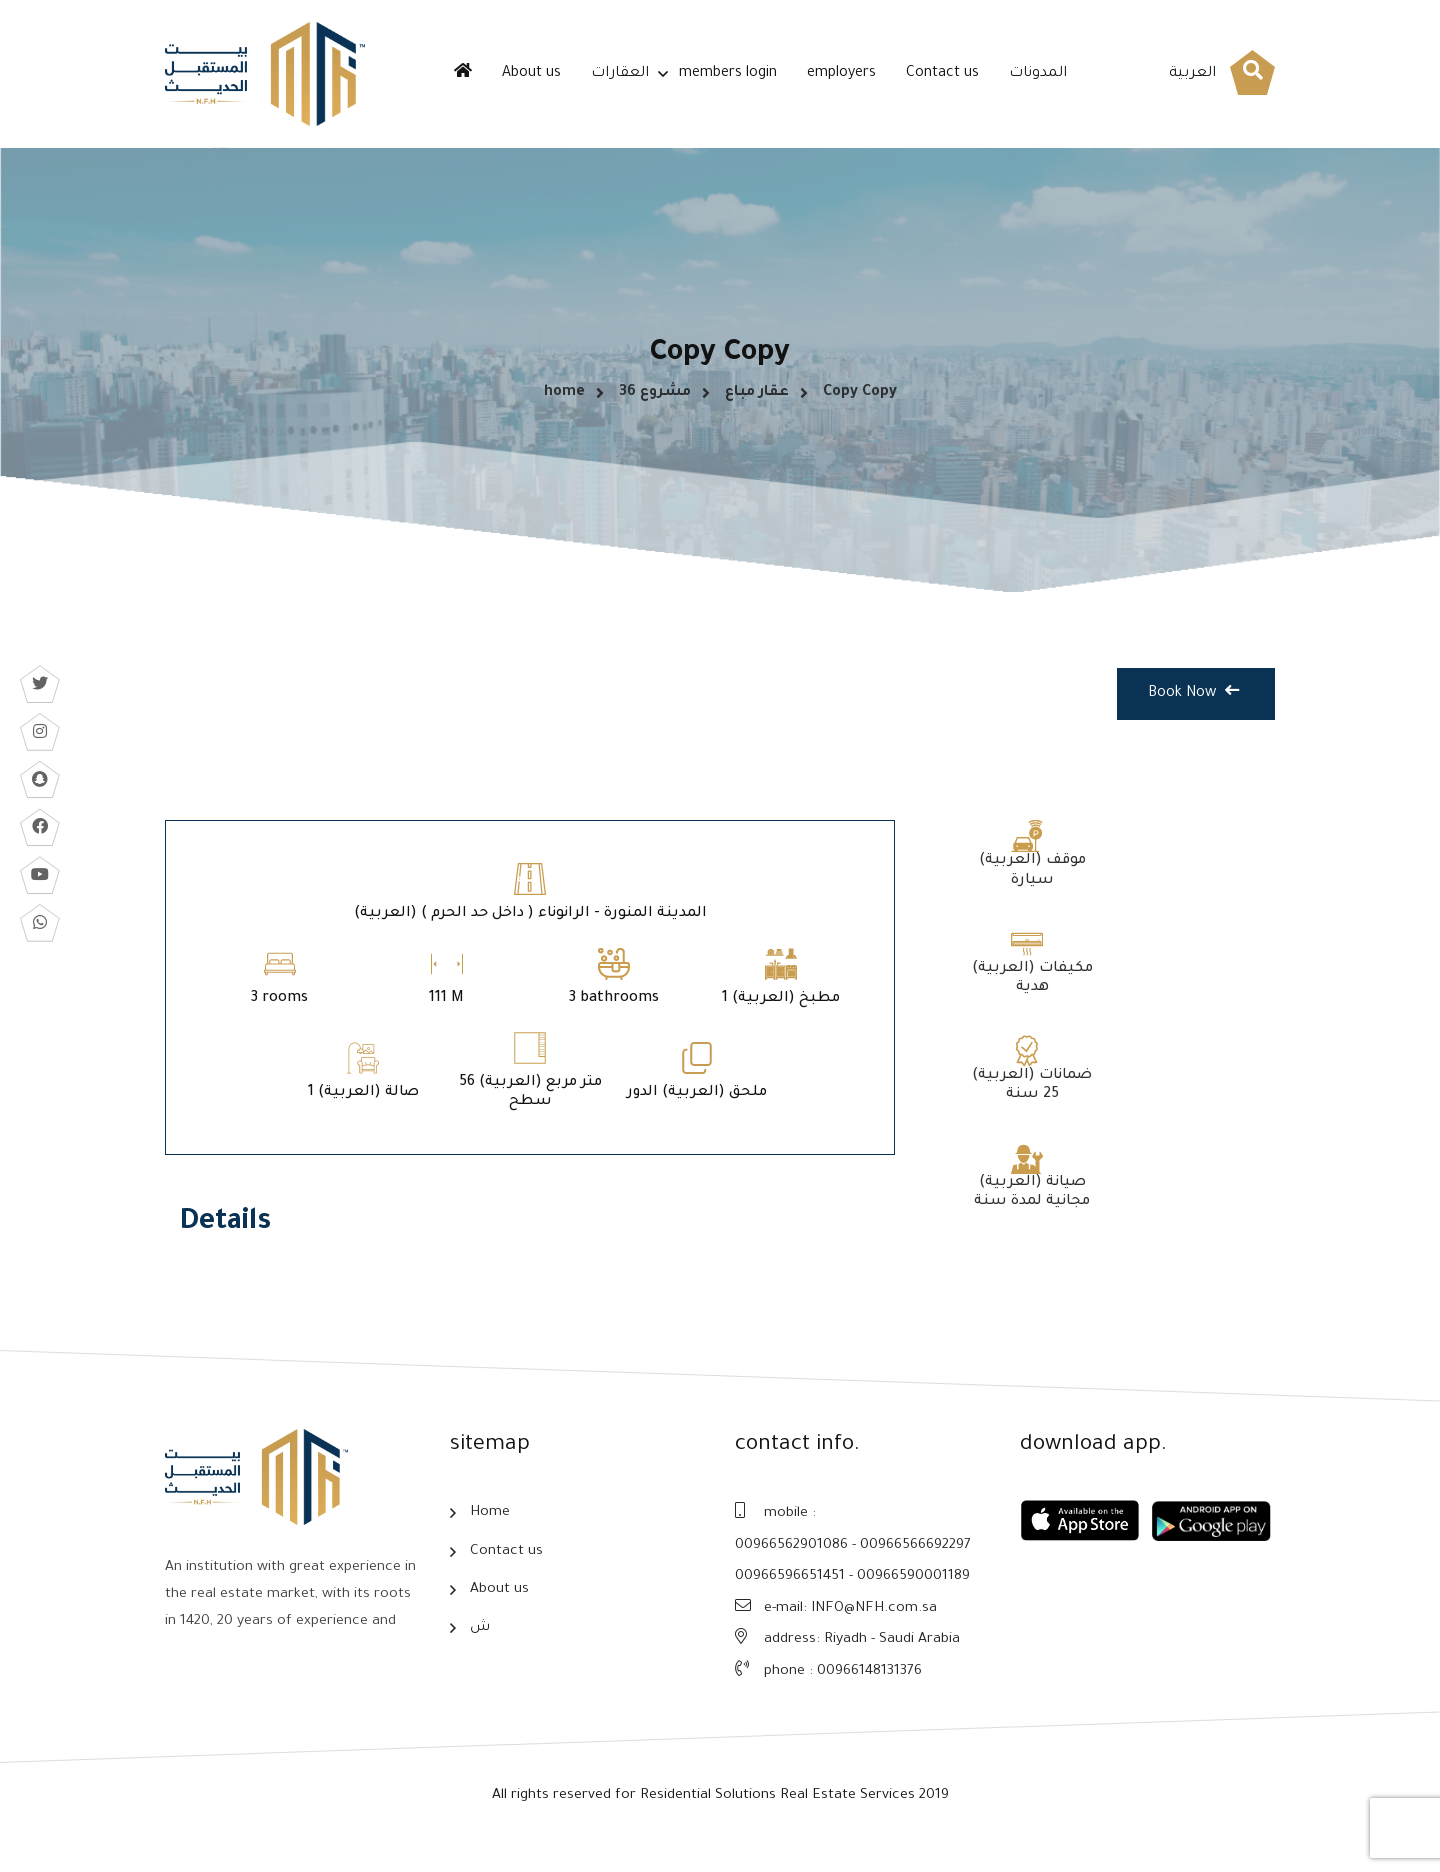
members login (728, 74)
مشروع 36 (655, 406)
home (564, 406)
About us (531, 74)
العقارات (620, 74)
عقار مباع (757, 406)
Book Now (1193, 722)
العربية (1192, 74)
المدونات (1038, 74)
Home (490, 1536)
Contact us (942, 74)
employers (841, 74)
